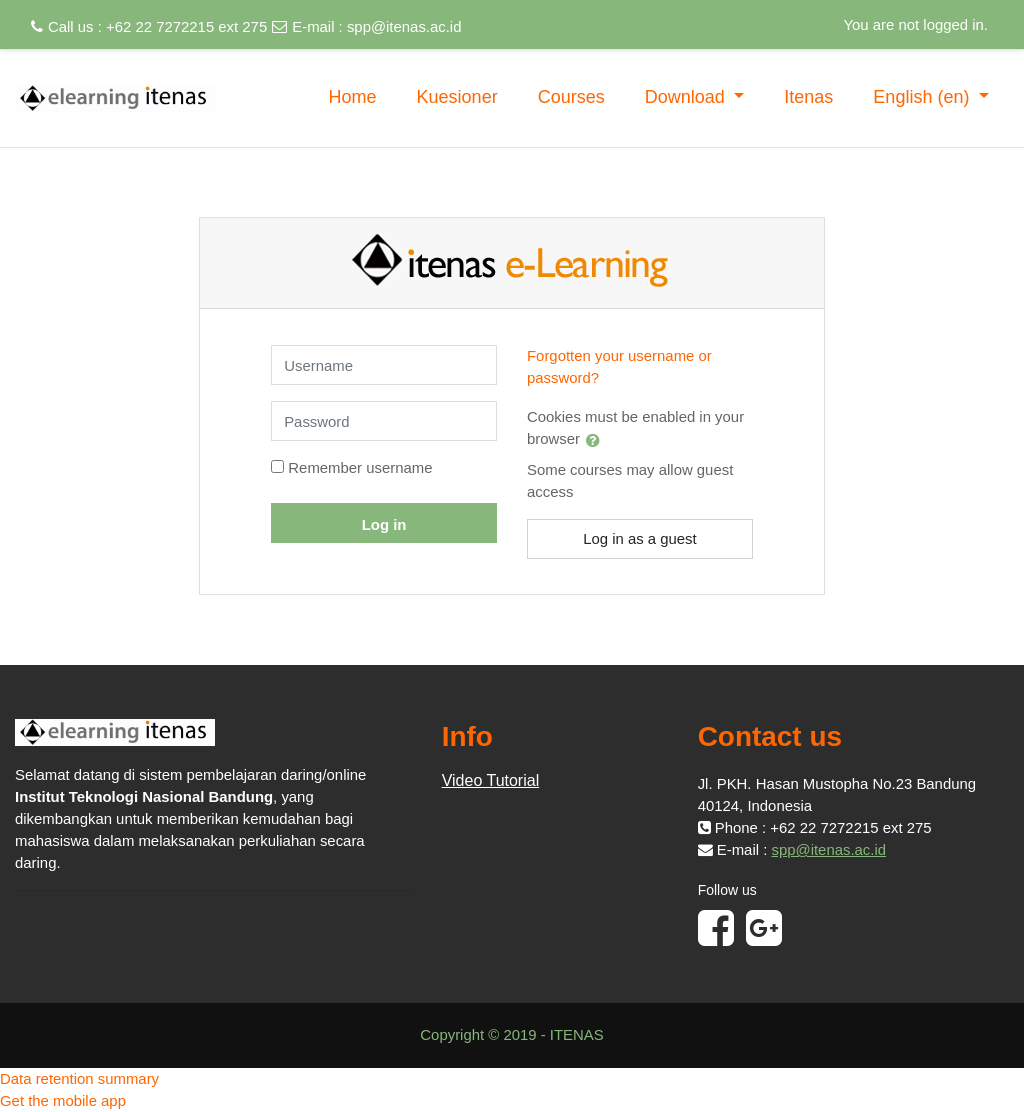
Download (687, 97)
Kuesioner (457, 97)
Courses (571, 97)
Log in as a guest (640, 538)
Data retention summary (79, 1078)
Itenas (808, 97)
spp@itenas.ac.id (404, 26)
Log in (384, 524)
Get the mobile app (63, 1100)
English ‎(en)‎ (923, 97)
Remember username (360, 467)
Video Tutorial (491, 780)
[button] (597, 440)
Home (353, 97)
